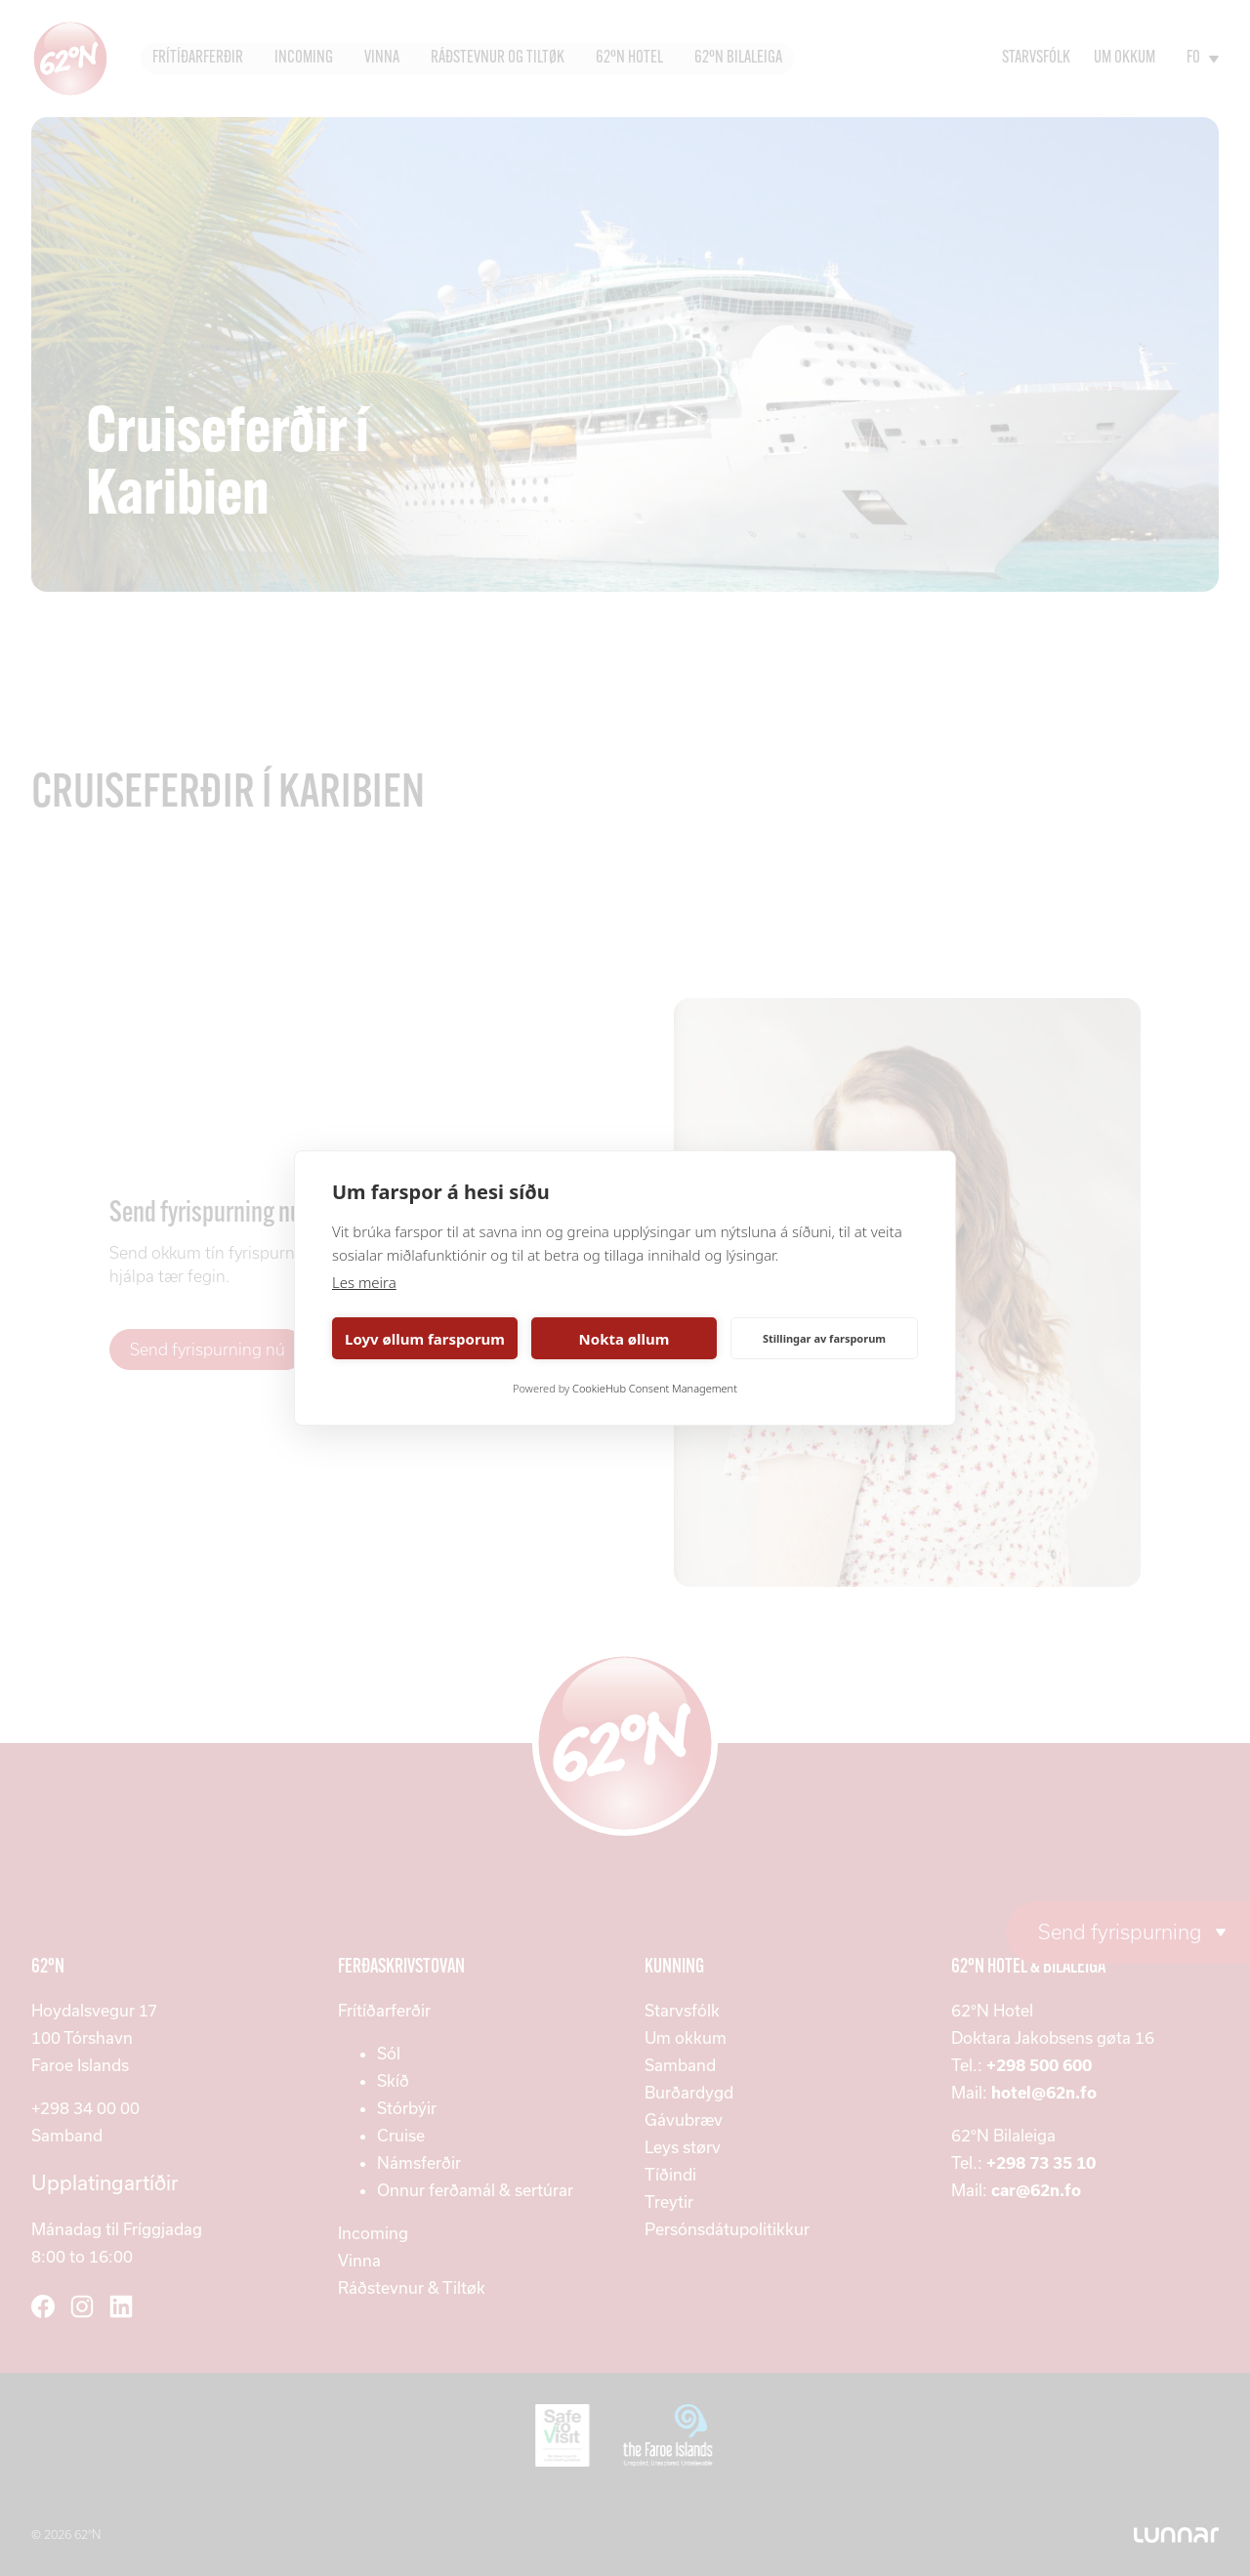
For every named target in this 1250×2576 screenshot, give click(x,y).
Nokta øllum (624, 1339)
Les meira (364, 1282)
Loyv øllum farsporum (425, 1339)
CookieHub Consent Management (654, 1388)
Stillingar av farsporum (824, 1338)
